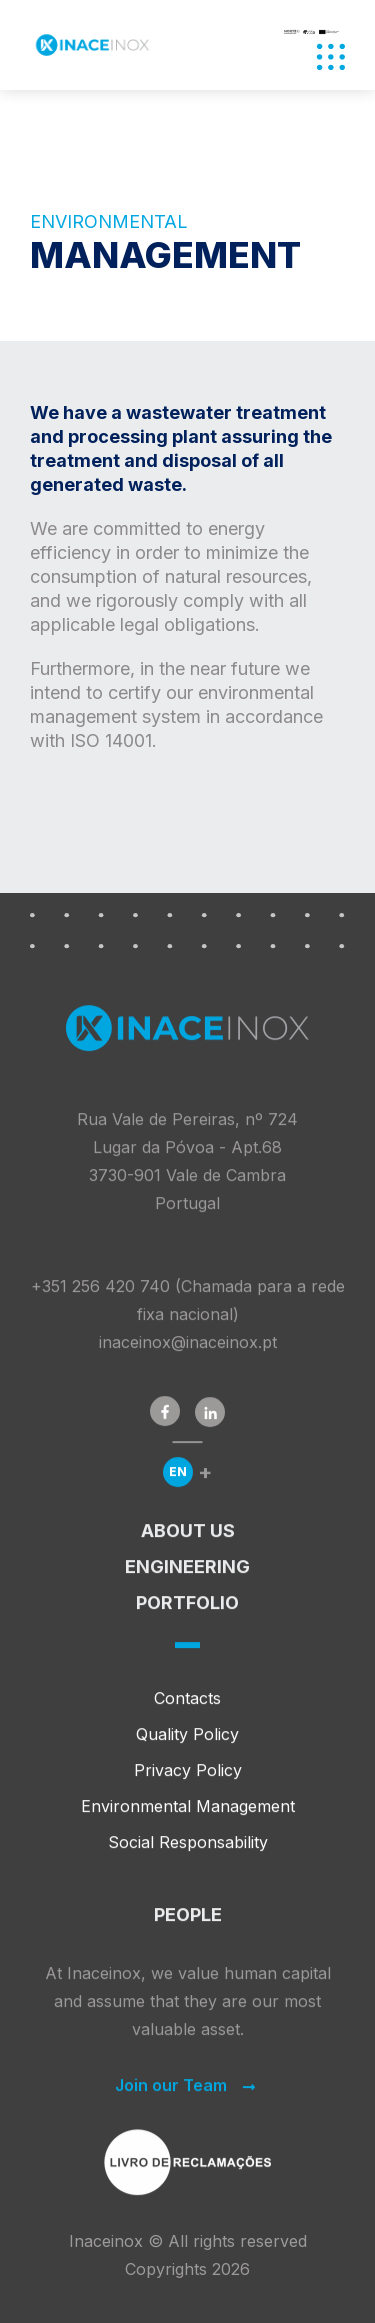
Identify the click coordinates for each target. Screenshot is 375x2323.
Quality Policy (187, 1744)
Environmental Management (188, 1816)
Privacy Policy (188, 1780)
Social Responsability (188, 1852)
